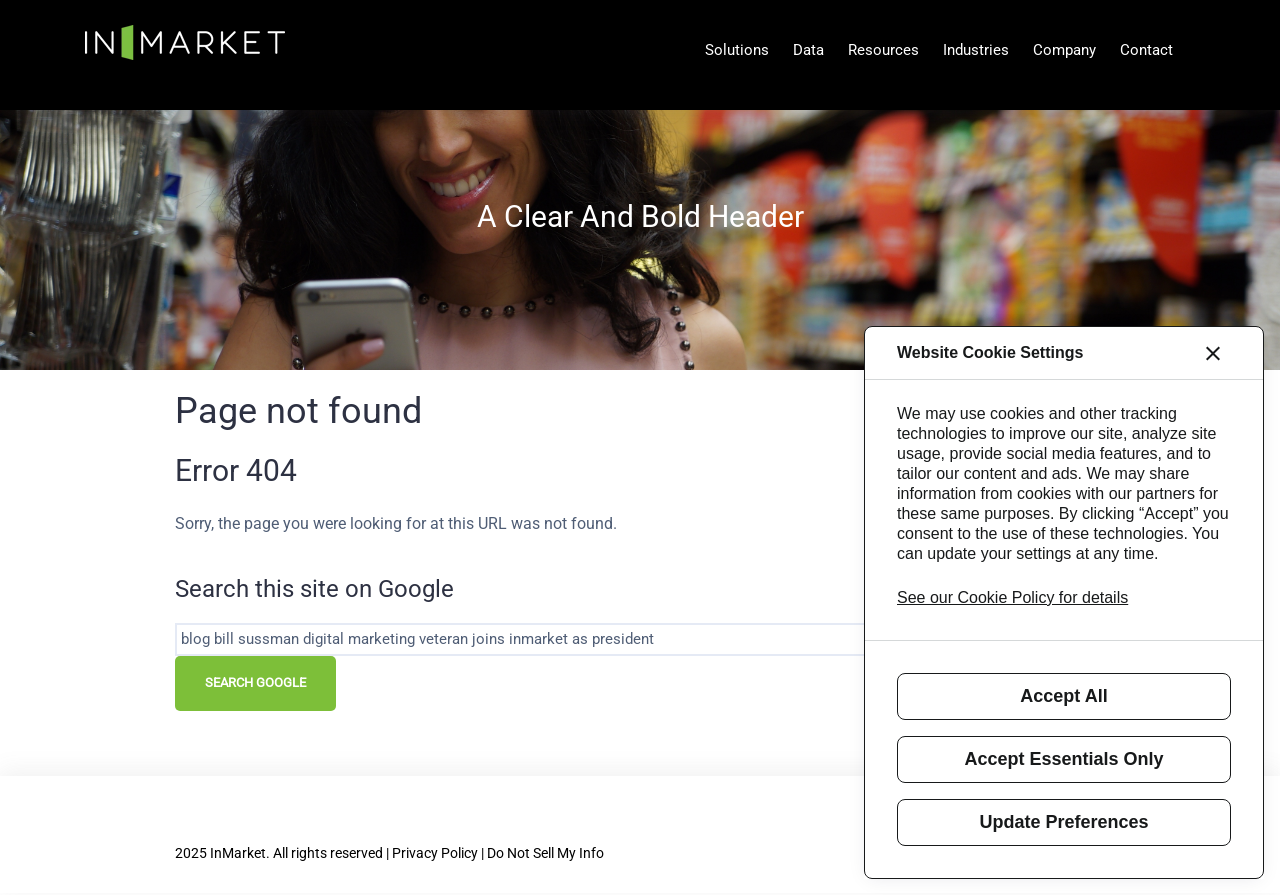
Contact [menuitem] (1146, 50)
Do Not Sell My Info (545, 853)
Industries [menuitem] (976, 50)
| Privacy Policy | (436, 853)
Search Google (255, 682)
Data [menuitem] (808, 50)
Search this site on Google (314, 589)
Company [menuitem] (1064, 50)
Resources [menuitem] (883, 50)
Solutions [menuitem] (737, 50)
